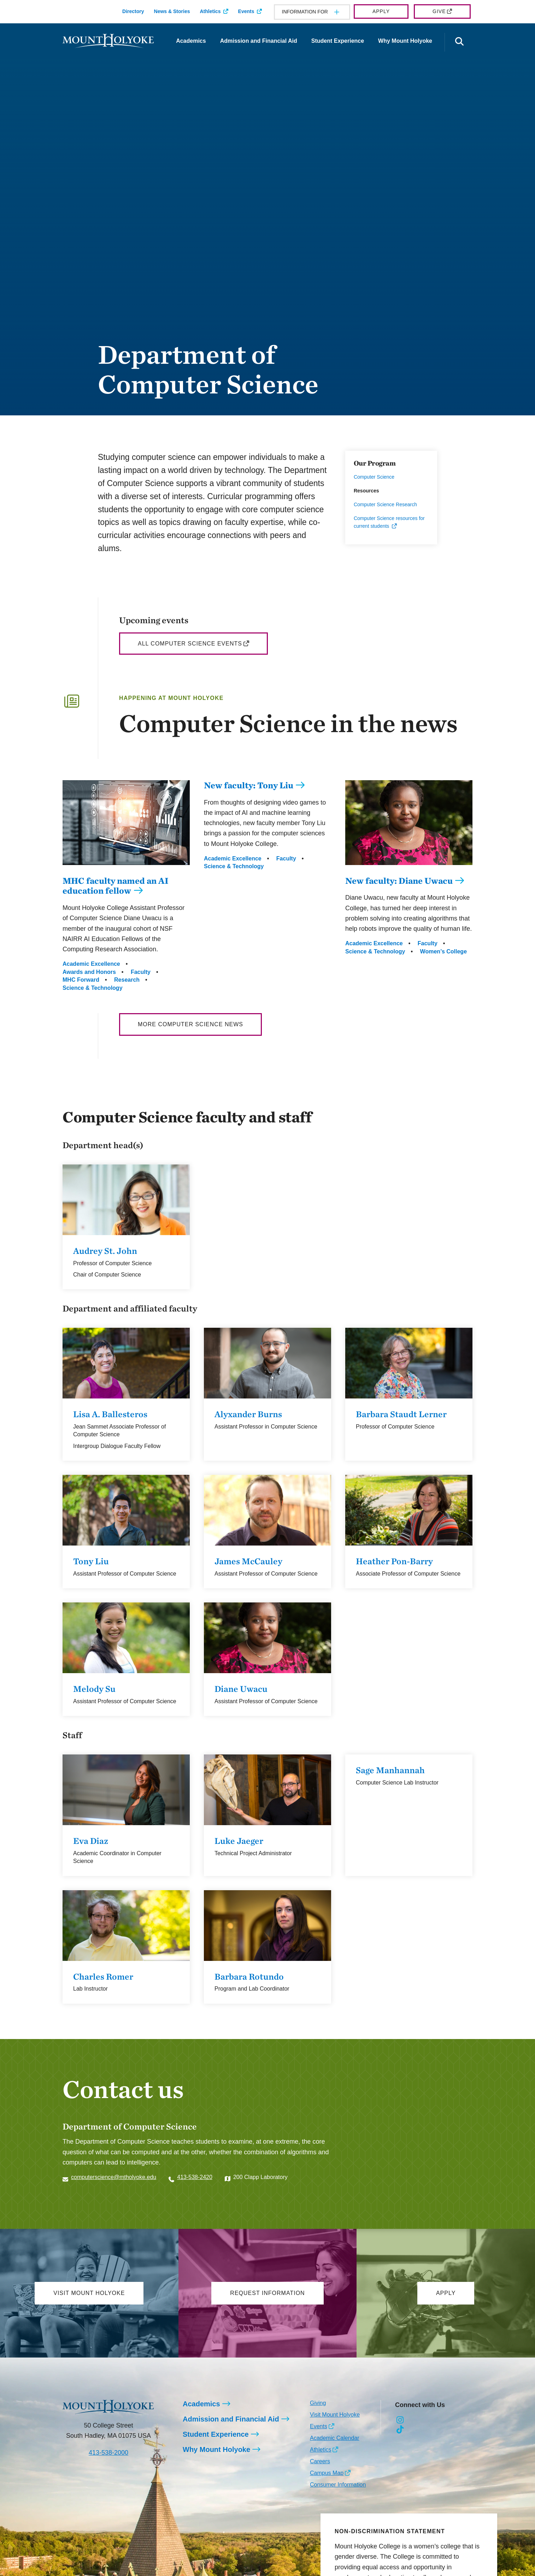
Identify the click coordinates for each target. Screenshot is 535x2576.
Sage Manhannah (390, 1770)
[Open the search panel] (459, 42)
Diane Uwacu (241, 1688)
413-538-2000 (108, 2452)
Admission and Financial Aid (258, 41)
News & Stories (172, 11)
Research (127, 980)
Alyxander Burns (248, 1414)
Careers (320, 2461)
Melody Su (94, 1688)
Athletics (210, 11)
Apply (381, 11)
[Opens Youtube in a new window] (447, 2420)
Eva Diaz (90, 1840)
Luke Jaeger (238, 1840)
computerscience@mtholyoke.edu (113, 2177)
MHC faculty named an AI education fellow (116, 885)
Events (246, 11)
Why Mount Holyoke (405, 41)
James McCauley (248, 1561)
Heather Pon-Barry (394, 1561)
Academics (191, 41)
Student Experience (337, 41)
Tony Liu (91, 1561)
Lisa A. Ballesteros (110, 1414)
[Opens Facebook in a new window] (416, 2420)
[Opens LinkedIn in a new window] (432, 2420)
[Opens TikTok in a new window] (400, 2430)
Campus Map (326, 2473)
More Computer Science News (190, 1024)
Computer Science (374, 477)
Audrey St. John (105, 1250)
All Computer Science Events (190, 644)
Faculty (141, 972)
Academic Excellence (91, 964)
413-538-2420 (194, 2177)
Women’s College (443, 951)
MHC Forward (81, 980)
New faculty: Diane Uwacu (399, 880)
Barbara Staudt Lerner (401, 1414)
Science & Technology (93, 988)
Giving (318, 2403)
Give (439, 11)
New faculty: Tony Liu (248, 785)
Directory (133, 11)
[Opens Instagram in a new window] (400, 2420)
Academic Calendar (334, 2438)
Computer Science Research (385, 504)
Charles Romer (103, 1976)
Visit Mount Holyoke (335, 2415)
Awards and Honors (89, 972)
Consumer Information (338, 2485)
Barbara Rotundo (249, 1976)
